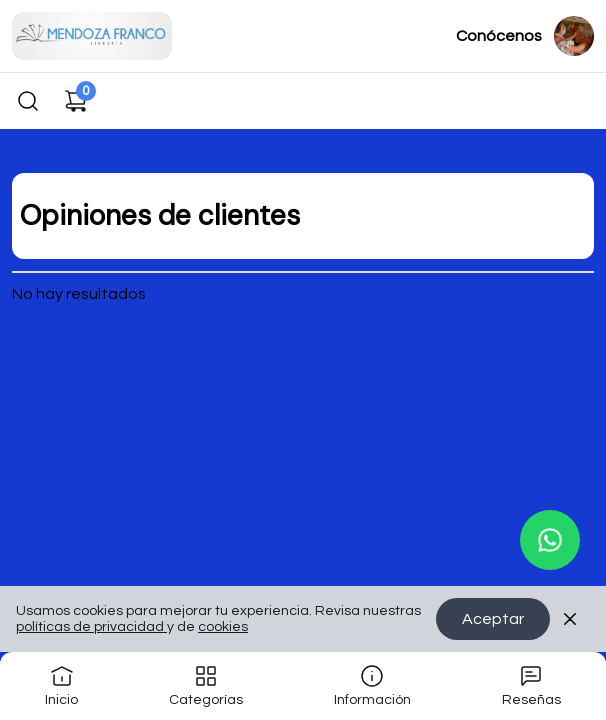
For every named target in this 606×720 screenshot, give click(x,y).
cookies (223, 627)
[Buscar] (28, 101)
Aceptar (493, 619)
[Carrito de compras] (76, 101)
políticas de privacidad (91, 627)
